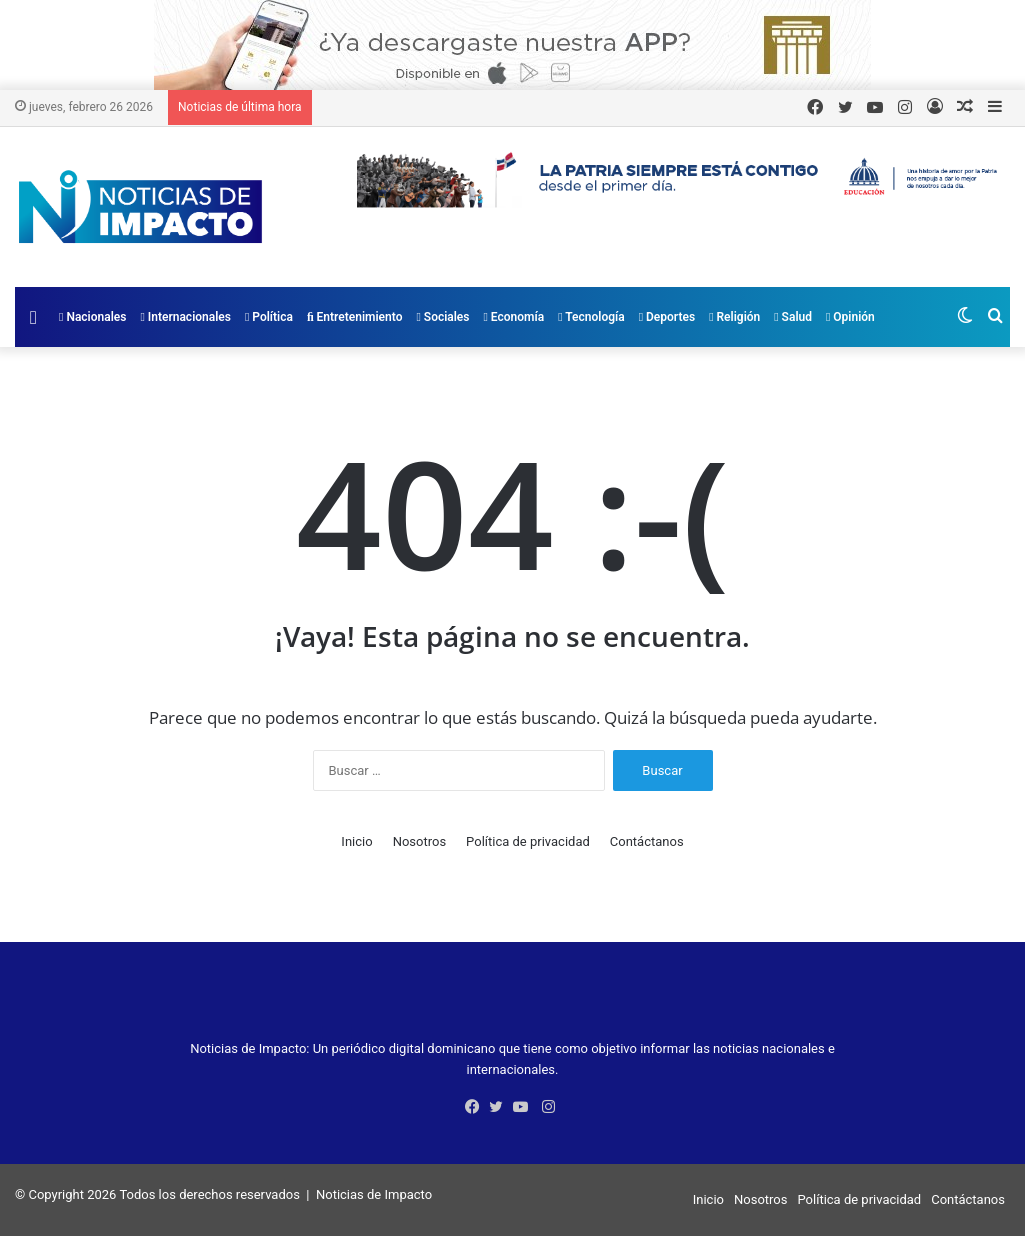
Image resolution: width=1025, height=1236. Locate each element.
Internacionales (185, 317)
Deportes (667, 317)
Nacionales (92, 317)
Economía (514, 317)
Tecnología (591, 317)
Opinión (850, 317)
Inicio (356, 841)
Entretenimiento (355, 317)
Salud (793, 317)
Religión (734, 317)
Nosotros (419, 841)
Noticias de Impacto (374, 1194)
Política (269, 317)
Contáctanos (647, 841)
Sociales (442, 317)
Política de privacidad (528, 841)
